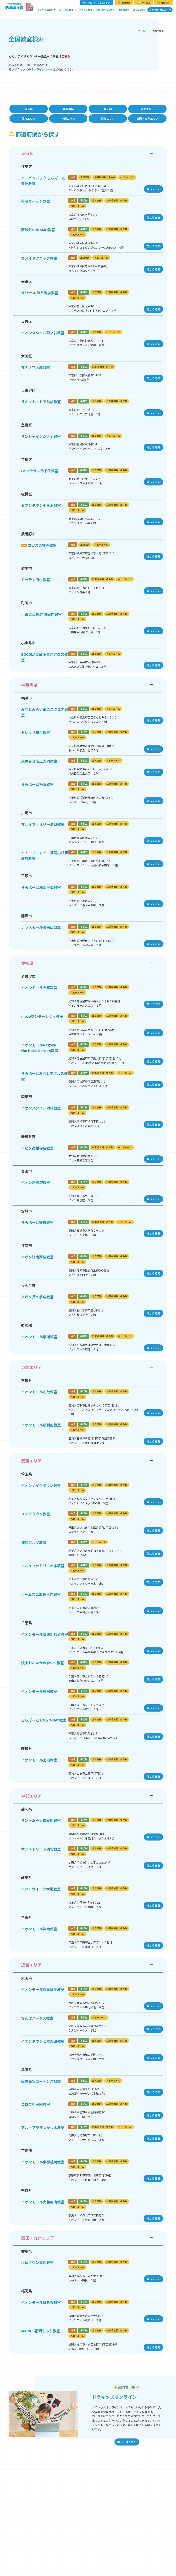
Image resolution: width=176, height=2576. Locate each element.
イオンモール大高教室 (39, 1034)
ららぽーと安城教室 (37, 1269)
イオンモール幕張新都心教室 (44, 1681)
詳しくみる (153, 236)
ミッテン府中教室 (35, 626)
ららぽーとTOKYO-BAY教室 (44, 1767)
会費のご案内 (85, 9)
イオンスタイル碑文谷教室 (42, 379)
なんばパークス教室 (37, 2065)
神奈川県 (68, 156)
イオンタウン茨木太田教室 (42, 2088)
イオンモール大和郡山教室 (42, 2248)
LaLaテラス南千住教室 (39, 517)
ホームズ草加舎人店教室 (41, 1641)
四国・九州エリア (147, 165)
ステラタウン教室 (35, 1561)
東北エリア (147, 156)
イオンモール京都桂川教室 (42, 2208)
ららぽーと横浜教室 (37, 831)
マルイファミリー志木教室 (42, 1612)
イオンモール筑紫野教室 (41, 2349)
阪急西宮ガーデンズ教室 (41, 2128)
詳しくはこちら (126, 2489)
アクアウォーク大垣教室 (41, 1935)
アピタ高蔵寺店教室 (37, 1194)
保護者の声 (124, 9)
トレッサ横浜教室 (35, 779)
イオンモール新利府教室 (41, 1471)
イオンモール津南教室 (39, 1975)
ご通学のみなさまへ (159, 9)
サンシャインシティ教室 (41, 483)
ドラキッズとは (45, 9)
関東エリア (28, 165)
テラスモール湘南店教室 (41, 974)
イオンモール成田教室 (39, 1738)
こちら (65, 103)
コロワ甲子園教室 (35, 2151)
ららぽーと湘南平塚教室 (41, 934)
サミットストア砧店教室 (41, 448)
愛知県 (108, 156)
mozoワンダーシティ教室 (42, 1063)
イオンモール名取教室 (39, 1438)
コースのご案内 (66, 9)
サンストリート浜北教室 (41, 1896)
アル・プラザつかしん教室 (42, 2174)
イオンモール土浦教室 (39, 1806)
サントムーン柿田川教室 (41, 1867)
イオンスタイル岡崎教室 (41, 1155)
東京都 (28, 156)
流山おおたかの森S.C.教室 (42, 1709)
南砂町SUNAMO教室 (38, 276)
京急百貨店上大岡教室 (39, 808)
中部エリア (68, 165)
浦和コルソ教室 (33, 1589)
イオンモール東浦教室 (39, 1383)
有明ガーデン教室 (35, 248)
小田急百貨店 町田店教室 (41, 661)
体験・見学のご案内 (105, 9)
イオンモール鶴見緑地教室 (42, 2036)
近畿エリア (108, 165)
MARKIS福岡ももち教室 (40, 2378)
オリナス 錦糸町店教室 (39, 339)
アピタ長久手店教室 (37, 1343)
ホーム (141, 77)
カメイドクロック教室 (39, 305)
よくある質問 (139, 9)
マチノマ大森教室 (35, 414)
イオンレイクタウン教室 (41, 1532)
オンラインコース (42, 116)
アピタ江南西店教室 (37, 1304)
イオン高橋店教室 (35, 1229)
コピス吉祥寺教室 (39, 592)
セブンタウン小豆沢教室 (41, 552)
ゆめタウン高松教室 (37, 2309)
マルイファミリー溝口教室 (42, 871)
